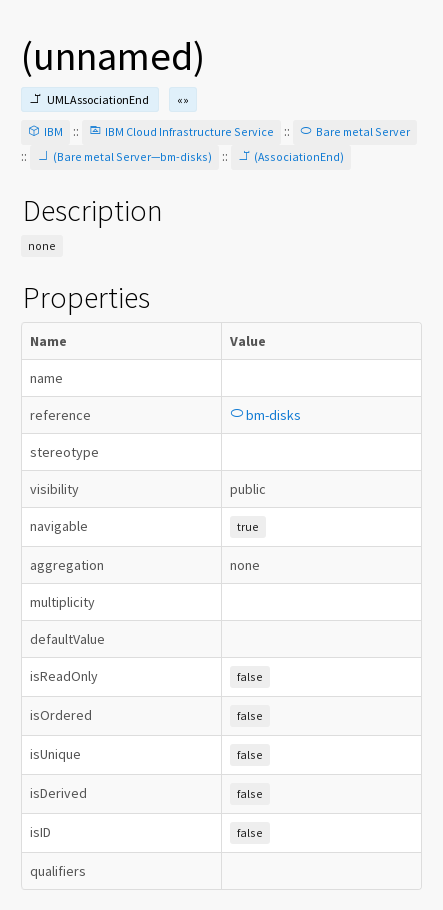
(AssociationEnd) (291, 156)
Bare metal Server (355, 131)
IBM (45, 131)
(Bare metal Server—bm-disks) (124, 156)
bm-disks (265, 415)
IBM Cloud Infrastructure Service (181, 131)
